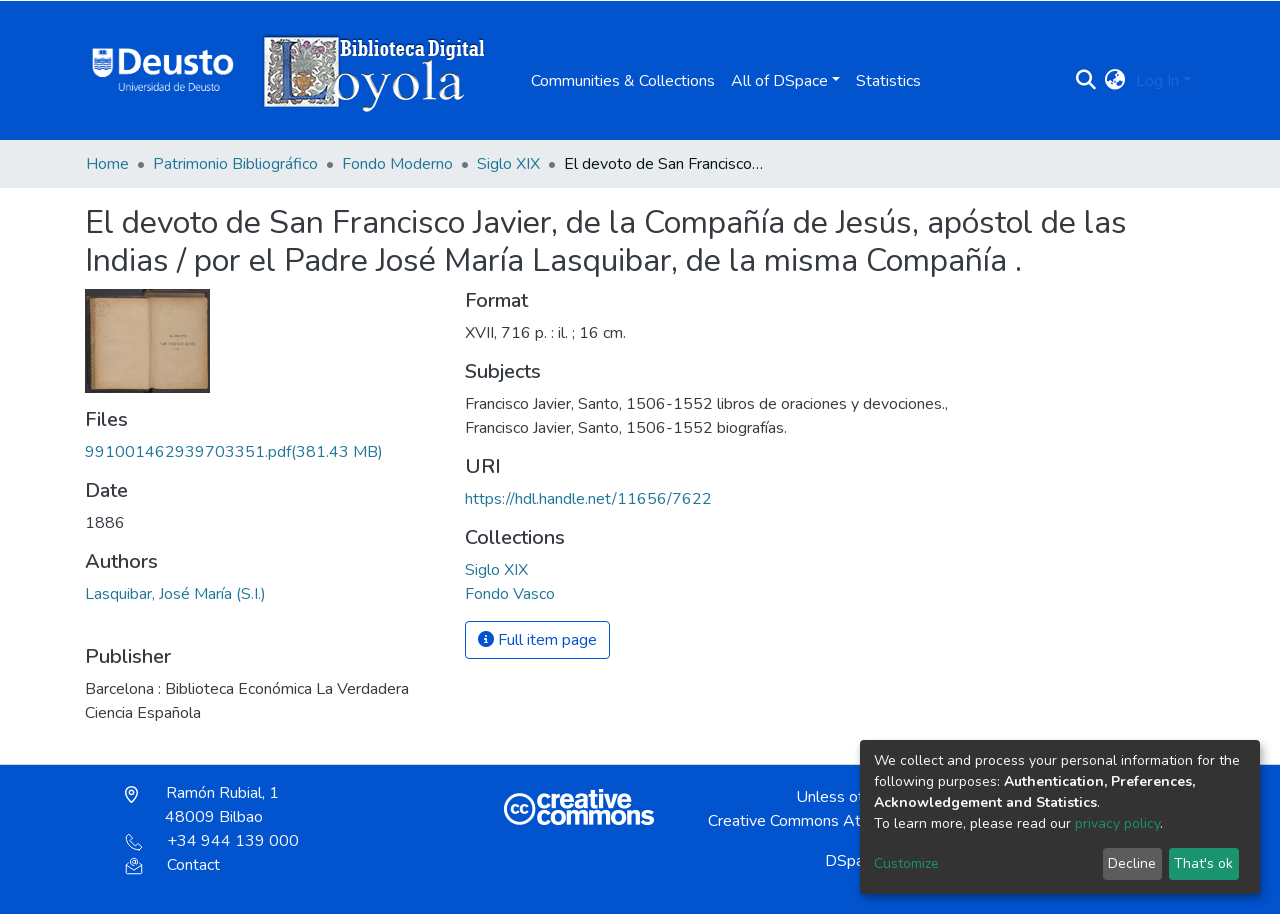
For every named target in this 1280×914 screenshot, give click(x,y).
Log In (1157, 81)
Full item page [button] (537, 640)
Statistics (888, 81)
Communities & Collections (623, 81)
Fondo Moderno (397, 164)
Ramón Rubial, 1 (202, 805)
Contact (172, 865)
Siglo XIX (508, 164)
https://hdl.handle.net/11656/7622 (588, 499)
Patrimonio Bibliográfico (235, 164)
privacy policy (1117, 823)
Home (107, 164)
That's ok (1203, 863)
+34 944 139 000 (212, 841)
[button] (1115, 81)
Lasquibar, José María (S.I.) (175, 594)
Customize (906, 863)
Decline (1132, 863)
